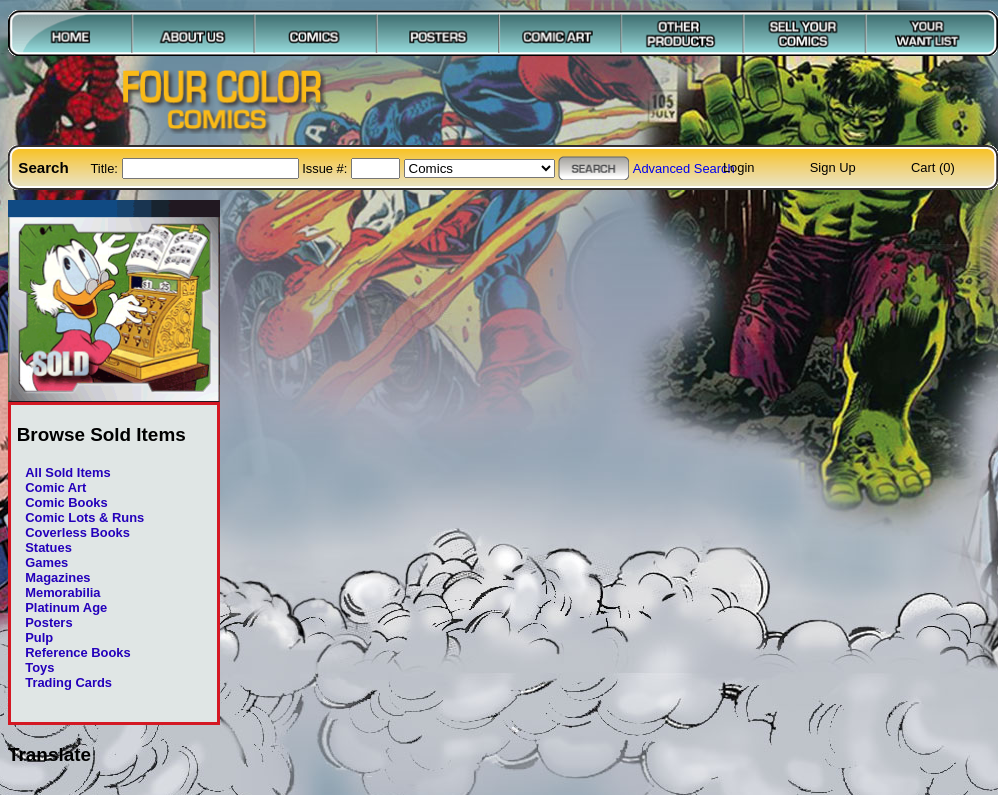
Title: (105, 168)
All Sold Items (67, 472)
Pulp (39, 637)
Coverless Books (77, 532)
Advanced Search (684, 168)
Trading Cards (68, 682)
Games (46, 562)
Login (739, 167)
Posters (48, 622)
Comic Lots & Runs (84, 517)
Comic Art (55, 487)
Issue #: (326, 168)
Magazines (57, 577)
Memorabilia (62, 592)
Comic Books (66, 502)
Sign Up (833, 167)
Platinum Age (66, 607)
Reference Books (77, 652)
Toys (39, 667)
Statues (48, 547)
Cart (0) (933, 167)
